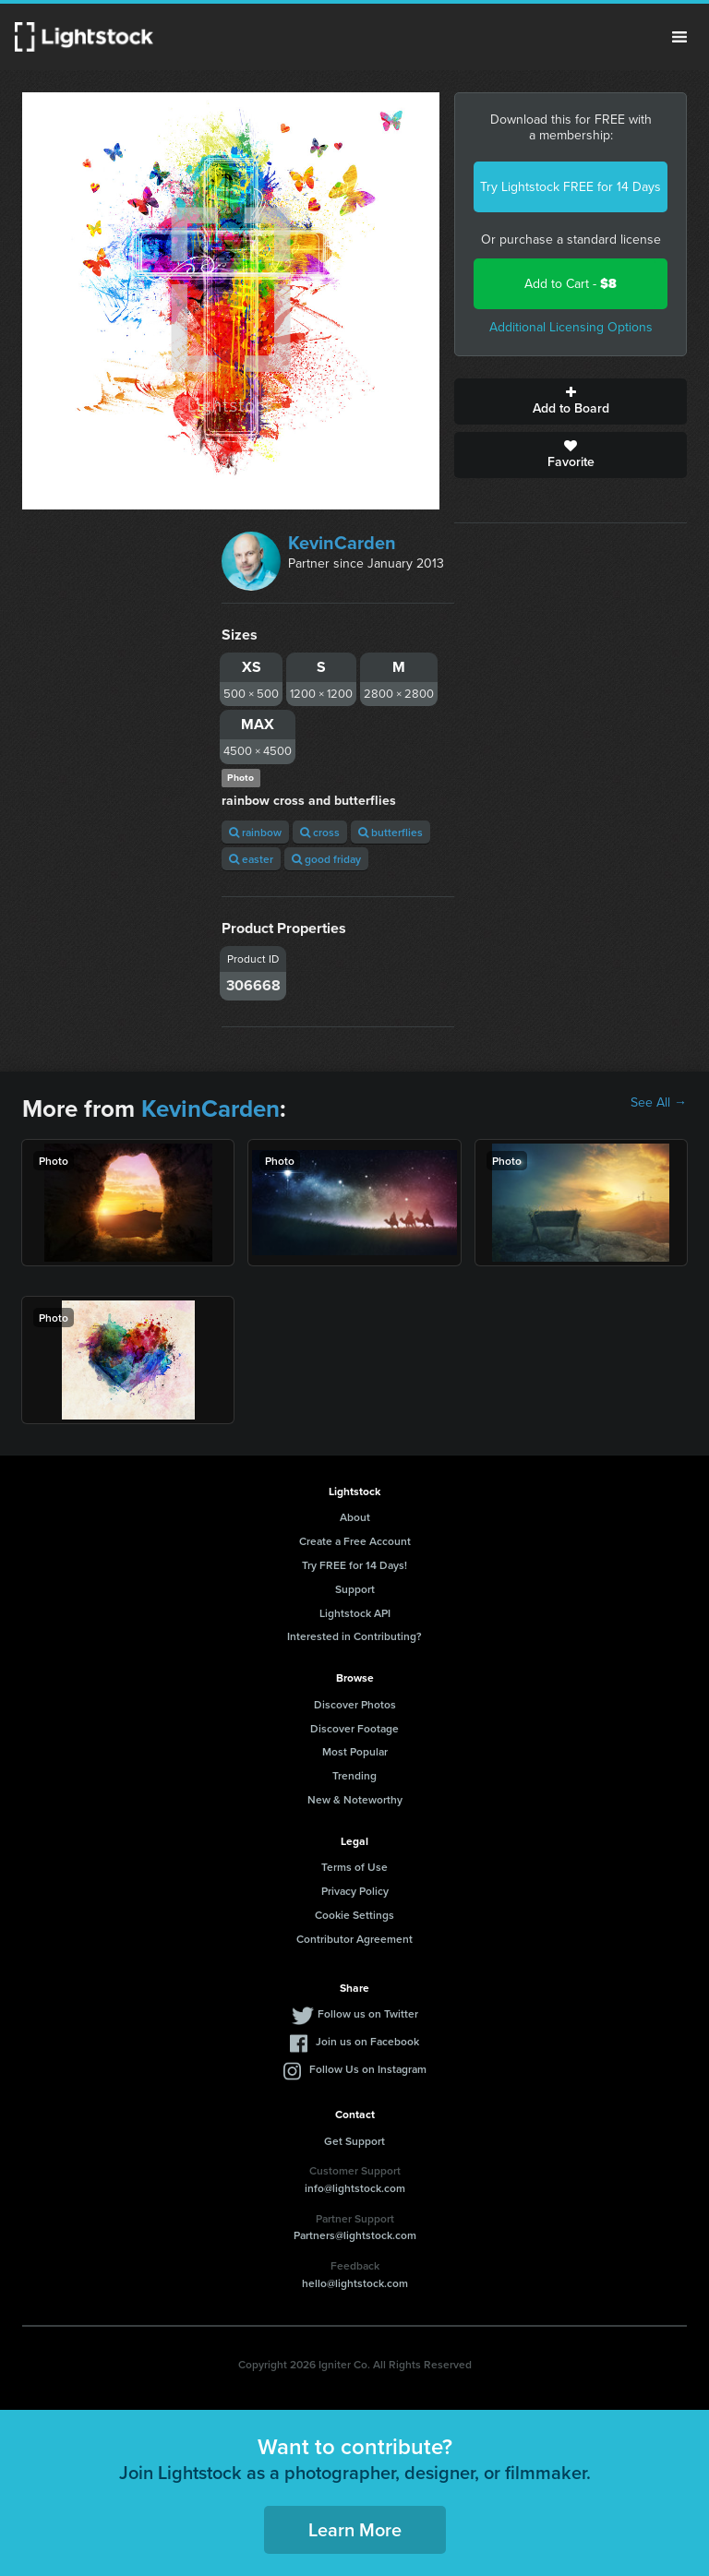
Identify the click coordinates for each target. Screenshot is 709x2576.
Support (355, 1589)
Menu (679, 37)
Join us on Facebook (367, 2041)
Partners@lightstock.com (355, 2235)
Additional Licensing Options (571, 327)
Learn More (355, 2529)
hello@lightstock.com (355, 2283)
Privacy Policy (355, 1891)
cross (320, 832)
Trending (354, 1775)
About (355, 1517)
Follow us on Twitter (368, 2013)
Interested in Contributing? (354, 1636)
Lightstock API (355, 1613)
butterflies (390, 832)
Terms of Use (354, 1867)
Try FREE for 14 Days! (354, 1565)
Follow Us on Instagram (368, 2069)
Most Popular (355, 1751)
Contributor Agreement (354, 1939)
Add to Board (570, 401)
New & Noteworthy (355, 1799)
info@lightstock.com (355, 2188)
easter (251, 859)
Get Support (354, 2141)
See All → (659, 1103)
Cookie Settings (354, 1915)
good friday (326, 859)
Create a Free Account (355, 1541)
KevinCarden (342, 543)
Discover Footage (354, 1728)
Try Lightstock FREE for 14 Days (570, 187)
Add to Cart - (570, 284)
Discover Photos (355, 1704)
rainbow (255, 832)
